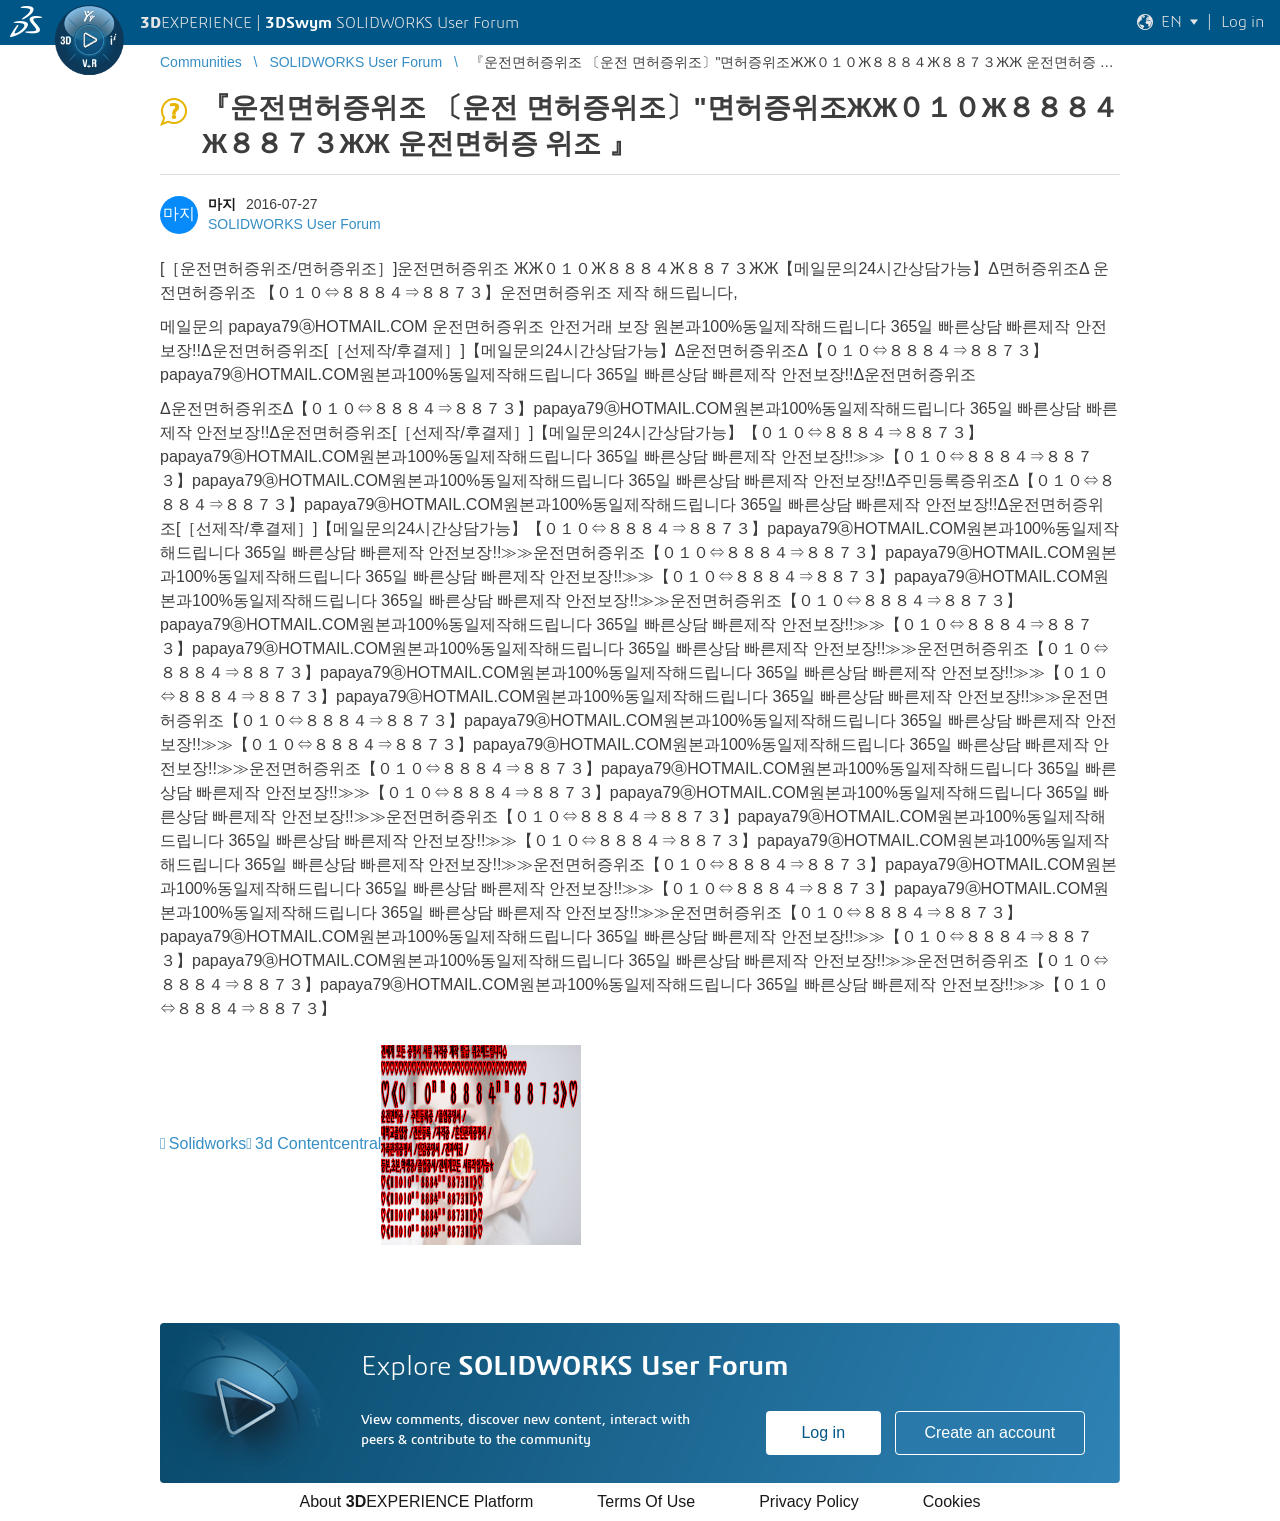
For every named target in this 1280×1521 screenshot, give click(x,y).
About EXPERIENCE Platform (416, 1501)
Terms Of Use (646, 1501)
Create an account (989, 1432)
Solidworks (207, 1143)
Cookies (952, 1501)
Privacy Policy (809, 1501)
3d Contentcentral (318, 1143)
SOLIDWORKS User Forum (294, 224)
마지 (222, 204)
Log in (823, 1432)
